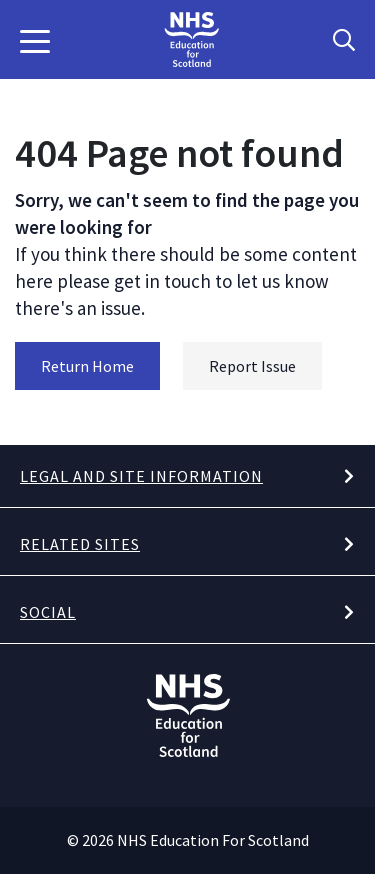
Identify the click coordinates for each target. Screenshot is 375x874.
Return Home (87, 366)
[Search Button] (344, 40)
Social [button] (48, 612)
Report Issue (252, 366)
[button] (35, 40)
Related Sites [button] (80, 544)
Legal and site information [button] (141, 476)
